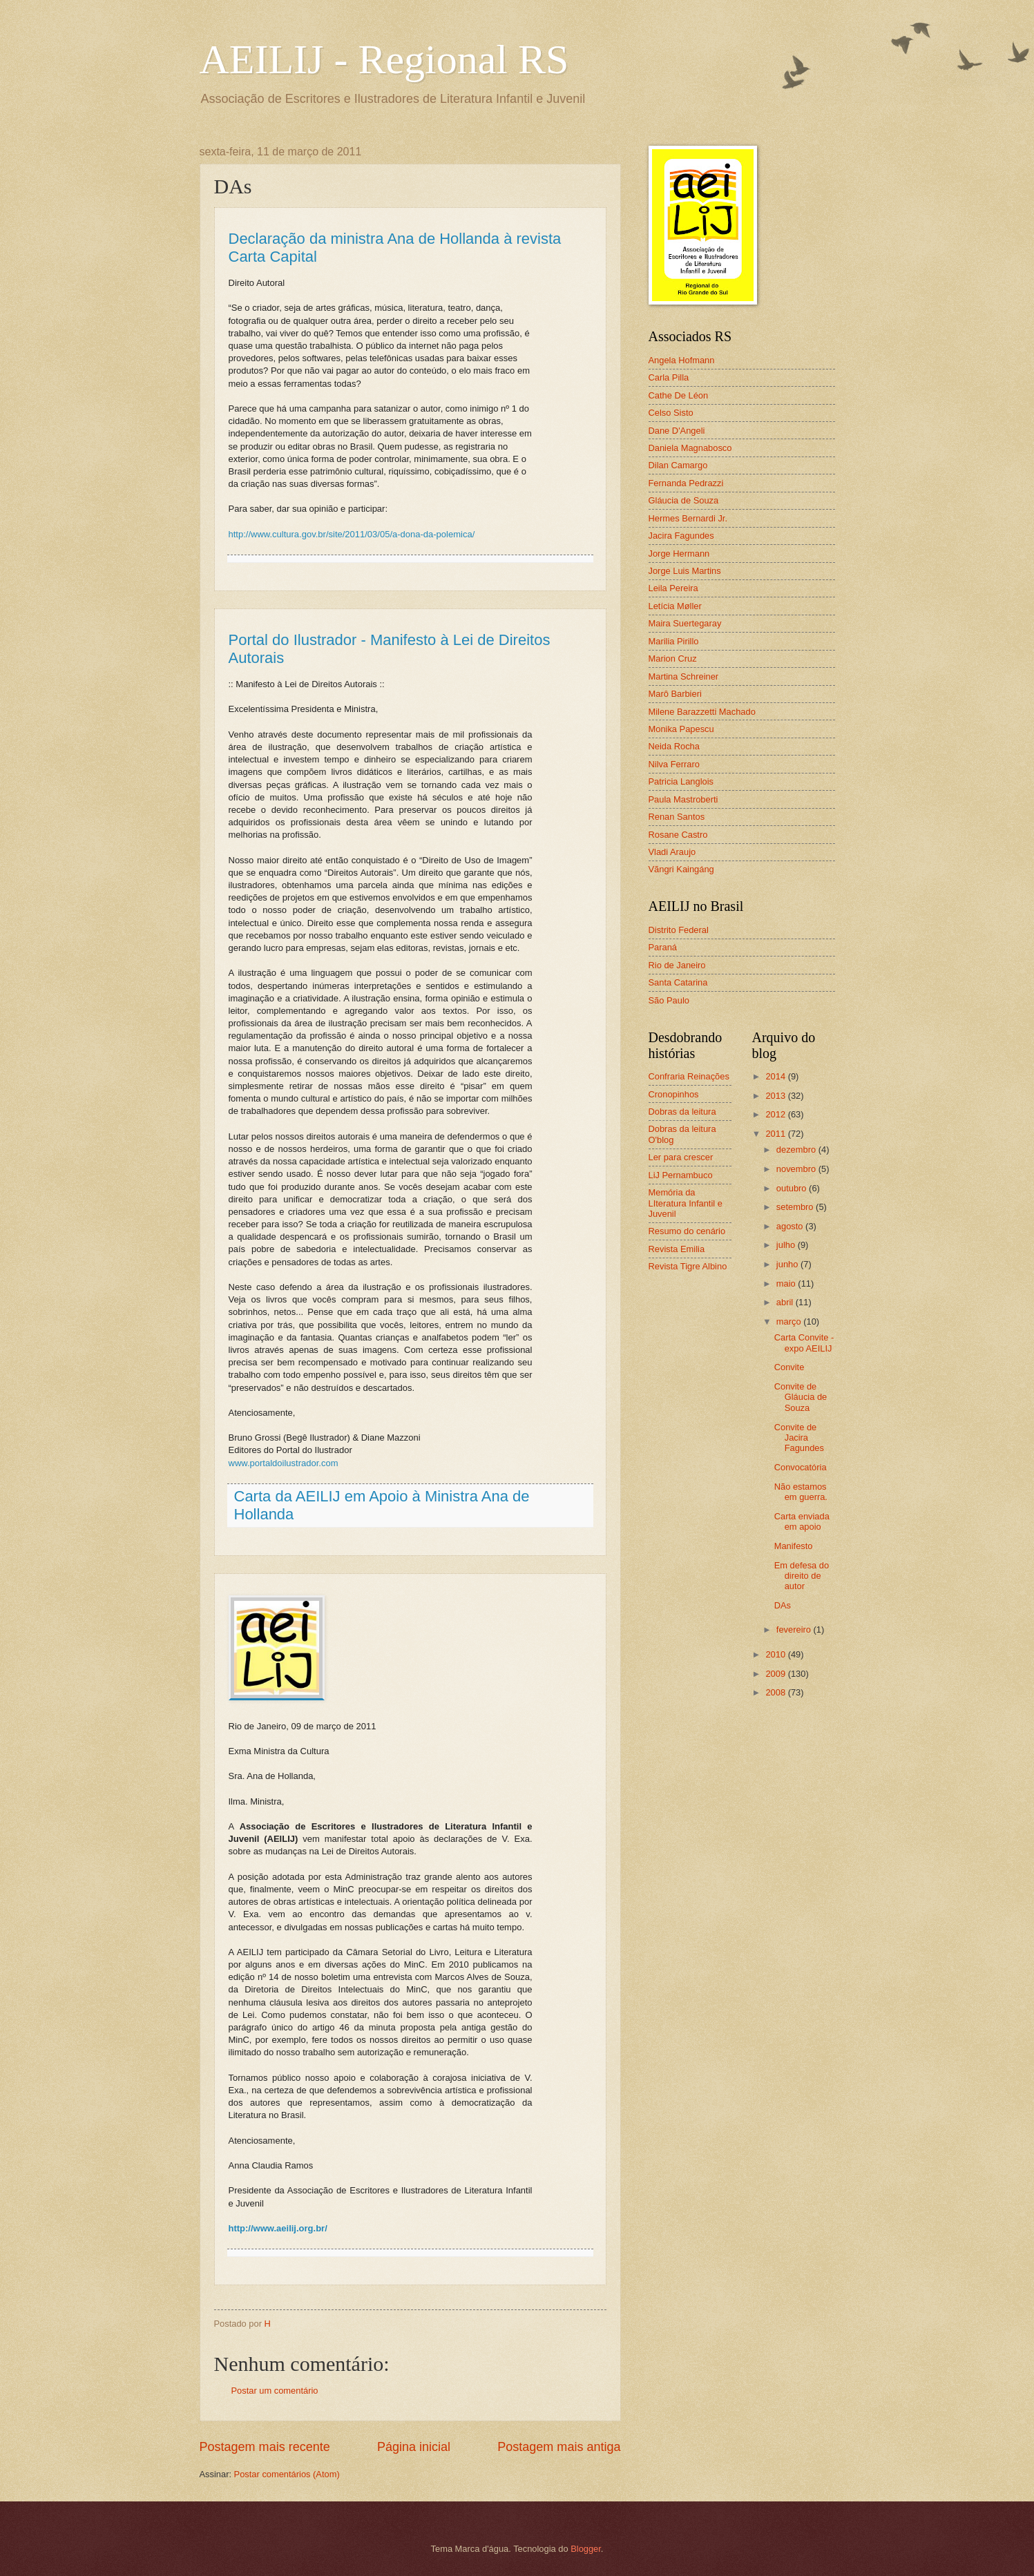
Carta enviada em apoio (802, 1521)
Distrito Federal (679, 930)
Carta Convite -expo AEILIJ (804, 1342)
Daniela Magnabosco (690, 448)
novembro (797, 1169)
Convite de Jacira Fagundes (799, 1438)
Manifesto (793, 1546)
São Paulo (669, 1000)
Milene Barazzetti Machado (702, 712)
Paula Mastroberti (683, 799)
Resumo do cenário (687, 1231)
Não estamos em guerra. (800, 1491)
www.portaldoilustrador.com (283, 1463)
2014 (776, 1076)
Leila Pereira (673, 588)
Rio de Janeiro (677, 965)
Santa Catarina (678, 982)
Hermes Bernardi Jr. (688, 518)
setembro (796, 1207)
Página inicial (413, 2447)
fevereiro (795, 1629)
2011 (776, 1133)
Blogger (586, 2549)
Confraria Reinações (689, 1076)
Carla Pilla (669, 377)
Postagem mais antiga (558, 2447)
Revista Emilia (677, 1249)
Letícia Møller (675, 606)
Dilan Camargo (678, 465)
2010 (776, 1654)
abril (786, 1302)
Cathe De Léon (679, 395)
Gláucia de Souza (684, 500)
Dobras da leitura (682, 1111)
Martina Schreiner (684, 676)
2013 (776, 1095)
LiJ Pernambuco (681, 1175)
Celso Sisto (671, 412)
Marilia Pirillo (674, 641)
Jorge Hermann (679, 553)
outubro (792, 1188)
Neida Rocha (674, 746)
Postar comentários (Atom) (287, 2474)
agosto (790, 1226)
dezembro (797, 1149)
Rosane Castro (678, 834)
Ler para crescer (681, 1157)
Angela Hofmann (682, 360)
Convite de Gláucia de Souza (800, 1397)
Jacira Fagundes (681, 535)
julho (787, 1245)
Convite (789, 1367)
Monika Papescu (681, 729)
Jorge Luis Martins (685, 571)
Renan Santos (677, 816)
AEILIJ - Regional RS (384, 59)
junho (788, 1264)
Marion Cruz (673, 658)
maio (787, 1283)
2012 (776, 1114)
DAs (782, 1605)
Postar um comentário (274, 2390)
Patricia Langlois (681, 781)
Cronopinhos (674, 1094)
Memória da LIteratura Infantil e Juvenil (685, 1203)
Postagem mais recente (265, 2447)
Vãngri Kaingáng (681, 869)
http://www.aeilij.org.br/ (278, 2228)
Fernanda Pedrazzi (686, 483)
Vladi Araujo (672, 852)
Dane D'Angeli (677, 430)
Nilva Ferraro (674, 764)
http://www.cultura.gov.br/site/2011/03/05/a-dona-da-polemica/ (352, 534)
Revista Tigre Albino (688, 1266)
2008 (776, 1692)
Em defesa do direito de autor (801, 1576)
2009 (776, 1674)
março (789, 1321)
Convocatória (800, 1467)
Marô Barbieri (675, 694)
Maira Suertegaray (685, 623)
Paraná (663, 947)
